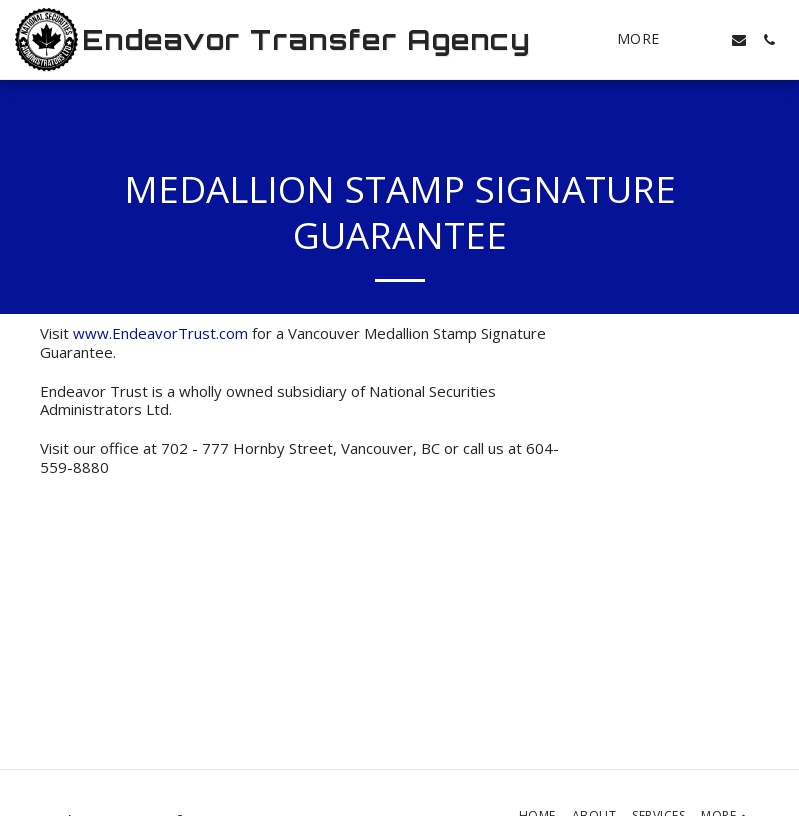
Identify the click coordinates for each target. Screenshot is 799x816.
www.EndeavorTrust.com (160, 333)
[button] (709, 40)
